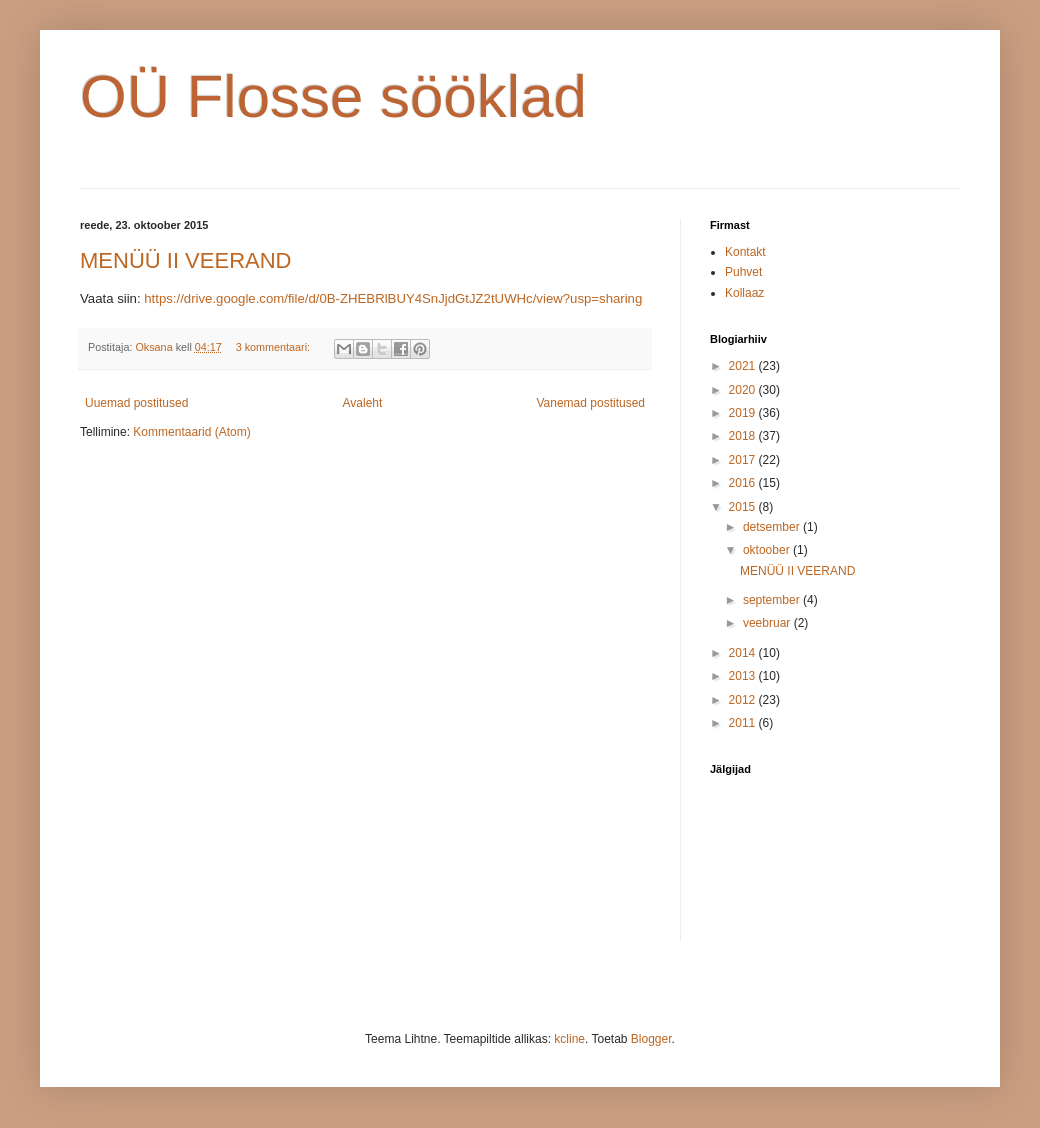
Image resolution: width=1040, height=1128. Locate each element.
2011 (744, 723)
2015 (744, 507)
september (773, 600)
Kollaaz (744, 293)
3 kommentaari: (274, 347)
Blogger (651, 1039)
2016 (744, 483)
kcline (569, 1039)
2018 (744, 436)
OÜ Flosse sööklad (333, 96)
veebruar (768, 623)
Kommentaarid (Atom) (191, 432)
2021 (744, 366)
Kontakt (745, 252)
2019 (744, 413)
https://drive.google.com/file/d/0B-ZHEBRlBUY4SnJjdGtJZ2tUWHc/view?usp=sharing (393, 298)
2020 (744, 390)
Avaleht (363, 403)
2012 (744, 700)
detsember (773, 527)
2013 (744, 676)
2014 (744, 653)
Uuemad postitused (136, 403)
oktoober (768, 550)
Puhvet (743, 272)
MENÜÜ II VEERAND (185, 260)
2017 (744, 460)
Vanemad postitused (590, 403)
